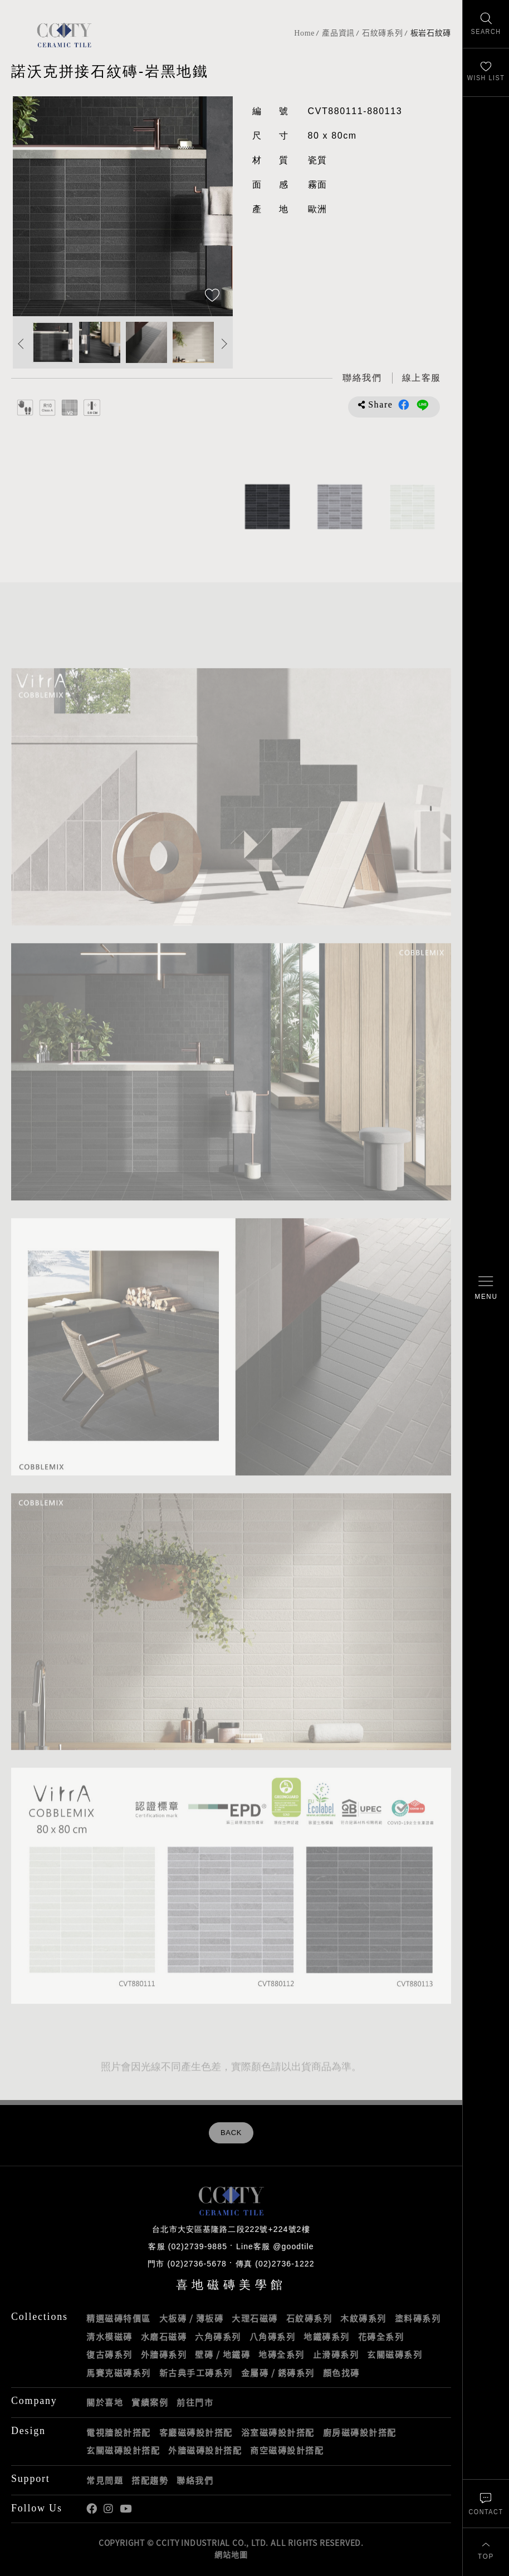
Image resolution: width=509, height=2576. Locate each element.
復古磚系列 (109, 2354)
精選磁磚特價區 (118, 2318)
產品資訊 (338, 33)
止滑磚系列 (336, 2354)
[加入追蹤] (212, 296)
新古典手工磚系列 (196, 2373)
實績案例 (149, 2402)
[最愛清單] (486, 72)
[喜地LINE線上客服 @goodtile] (421, 378)
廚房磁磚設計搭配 (360, 2432)
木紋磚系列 (363, 2318)
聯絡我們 (195, 2480)
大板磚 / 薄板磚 (191, 2318)
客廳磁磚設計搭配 (196, 2432)
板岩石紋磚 (431, 33)
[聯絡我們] (486, 2503)
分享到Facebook (404, 405)
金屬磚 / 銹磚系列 (278, 2373)
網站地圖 (230, 2554)
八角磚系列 (272, 2336)
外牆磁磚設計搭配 (205, 2450)
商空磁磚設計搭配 (287, 2450)
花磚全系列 (381, 2336)
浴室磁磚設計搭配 (278, 2432)
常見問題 (104, 2480)
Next (224, 344)
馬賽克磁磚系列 (118, 2373)
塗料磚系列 (418, 2318)
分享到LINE (423, 405)
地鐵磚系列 (327, 2336)
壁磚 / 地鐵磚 (222, 2354)
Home (304, 33)
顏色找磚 (341, 2373)
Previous (21, 344)
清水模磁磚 (109, 2336)
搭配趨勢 (149, 2480)
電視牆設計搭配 (118, 2432)
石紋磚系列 (382, 33)
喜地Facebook (91, 2509)
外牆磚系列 (164, 2354)
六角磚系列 (218, 2336)
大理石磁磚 (255, 2318)
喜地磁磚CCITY (64, 34)
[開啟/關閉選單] (486, 1288)
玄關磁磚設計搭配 (123, 2450)
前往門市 (195, 2402)
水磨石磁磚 (164, 2336)
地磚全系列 (281, 2354)
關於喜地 (104, 2402)
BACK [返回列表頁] (231, 2133)
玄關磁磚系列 (394, 2354)
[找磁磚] (486, 24)
